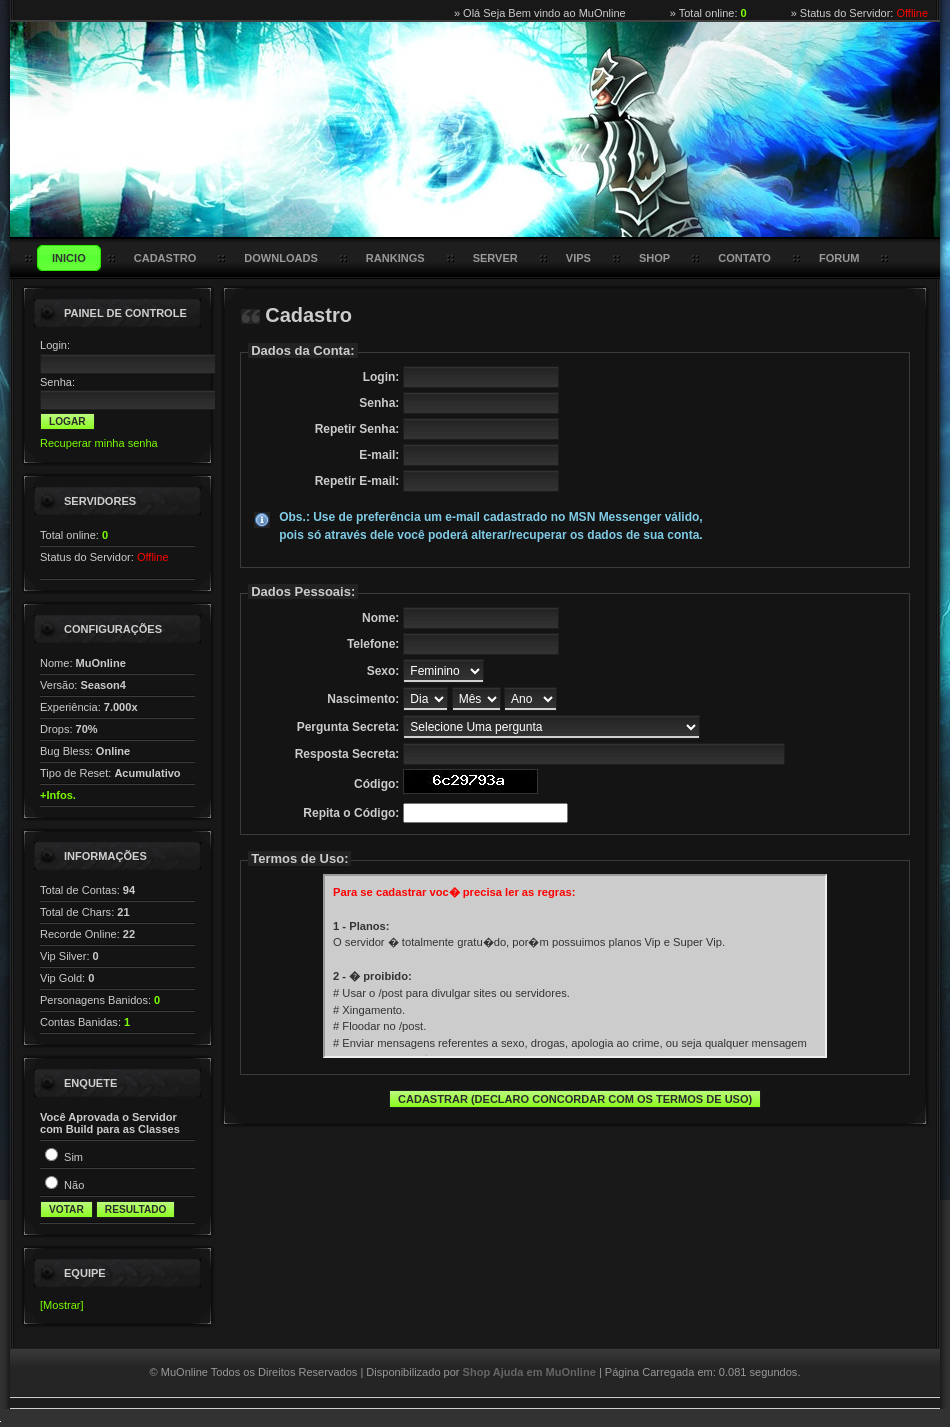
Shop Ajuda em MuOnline (529, 1372)
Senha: (57, 382)
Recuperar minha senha (99, 443)
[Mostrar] (62, 1305)
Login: (55, 345)
